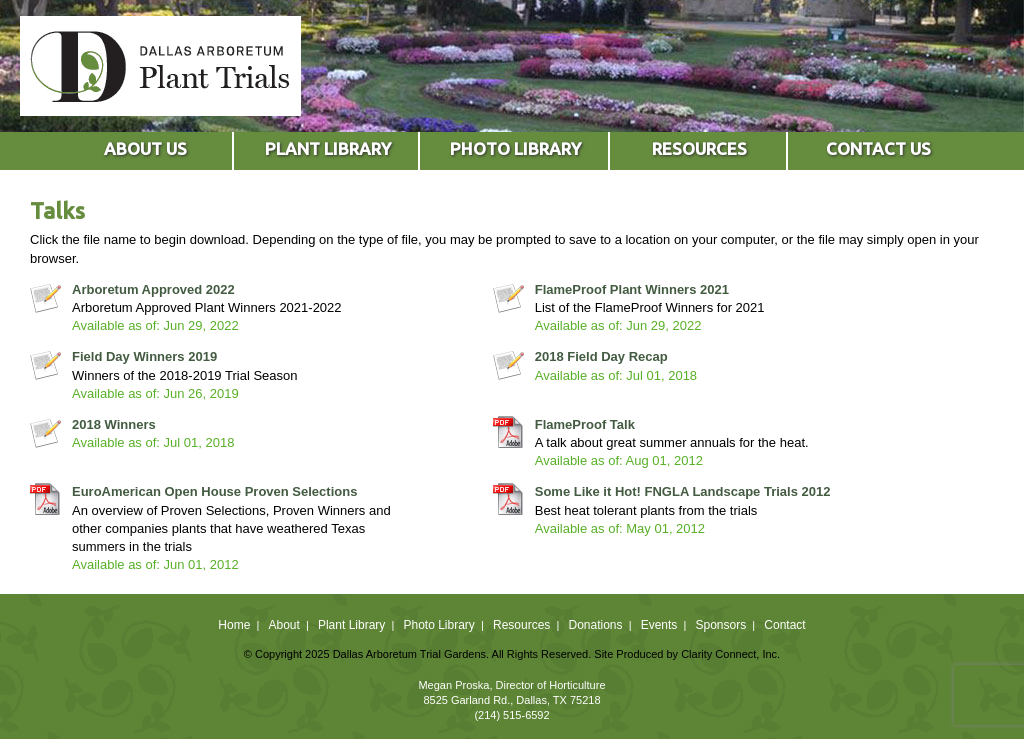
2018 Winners (114, 424)
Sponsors (721, 625)
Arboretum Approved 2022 (153, 289)
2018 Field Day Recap (601, 356)
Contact (784, 625)
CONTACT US (878, 148)
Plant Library (351, 625)
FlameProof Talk (585, 424)
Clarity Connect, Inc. (730, 654)
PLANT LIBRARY (328, 148)
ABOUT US (145, 148)
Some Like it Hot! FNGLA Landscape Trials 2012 (683, 491)
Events (659, 625)
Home (234, 625)
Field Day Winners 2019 (144, 356)
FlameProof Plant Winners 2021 (632, 289)
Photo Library (438, 625)
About (283, 625)
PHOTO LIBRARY (515, 148)
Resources (521, 625)
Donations (595, 625)
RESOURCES (699, 148)
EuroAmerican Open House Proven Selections (214, 491)
